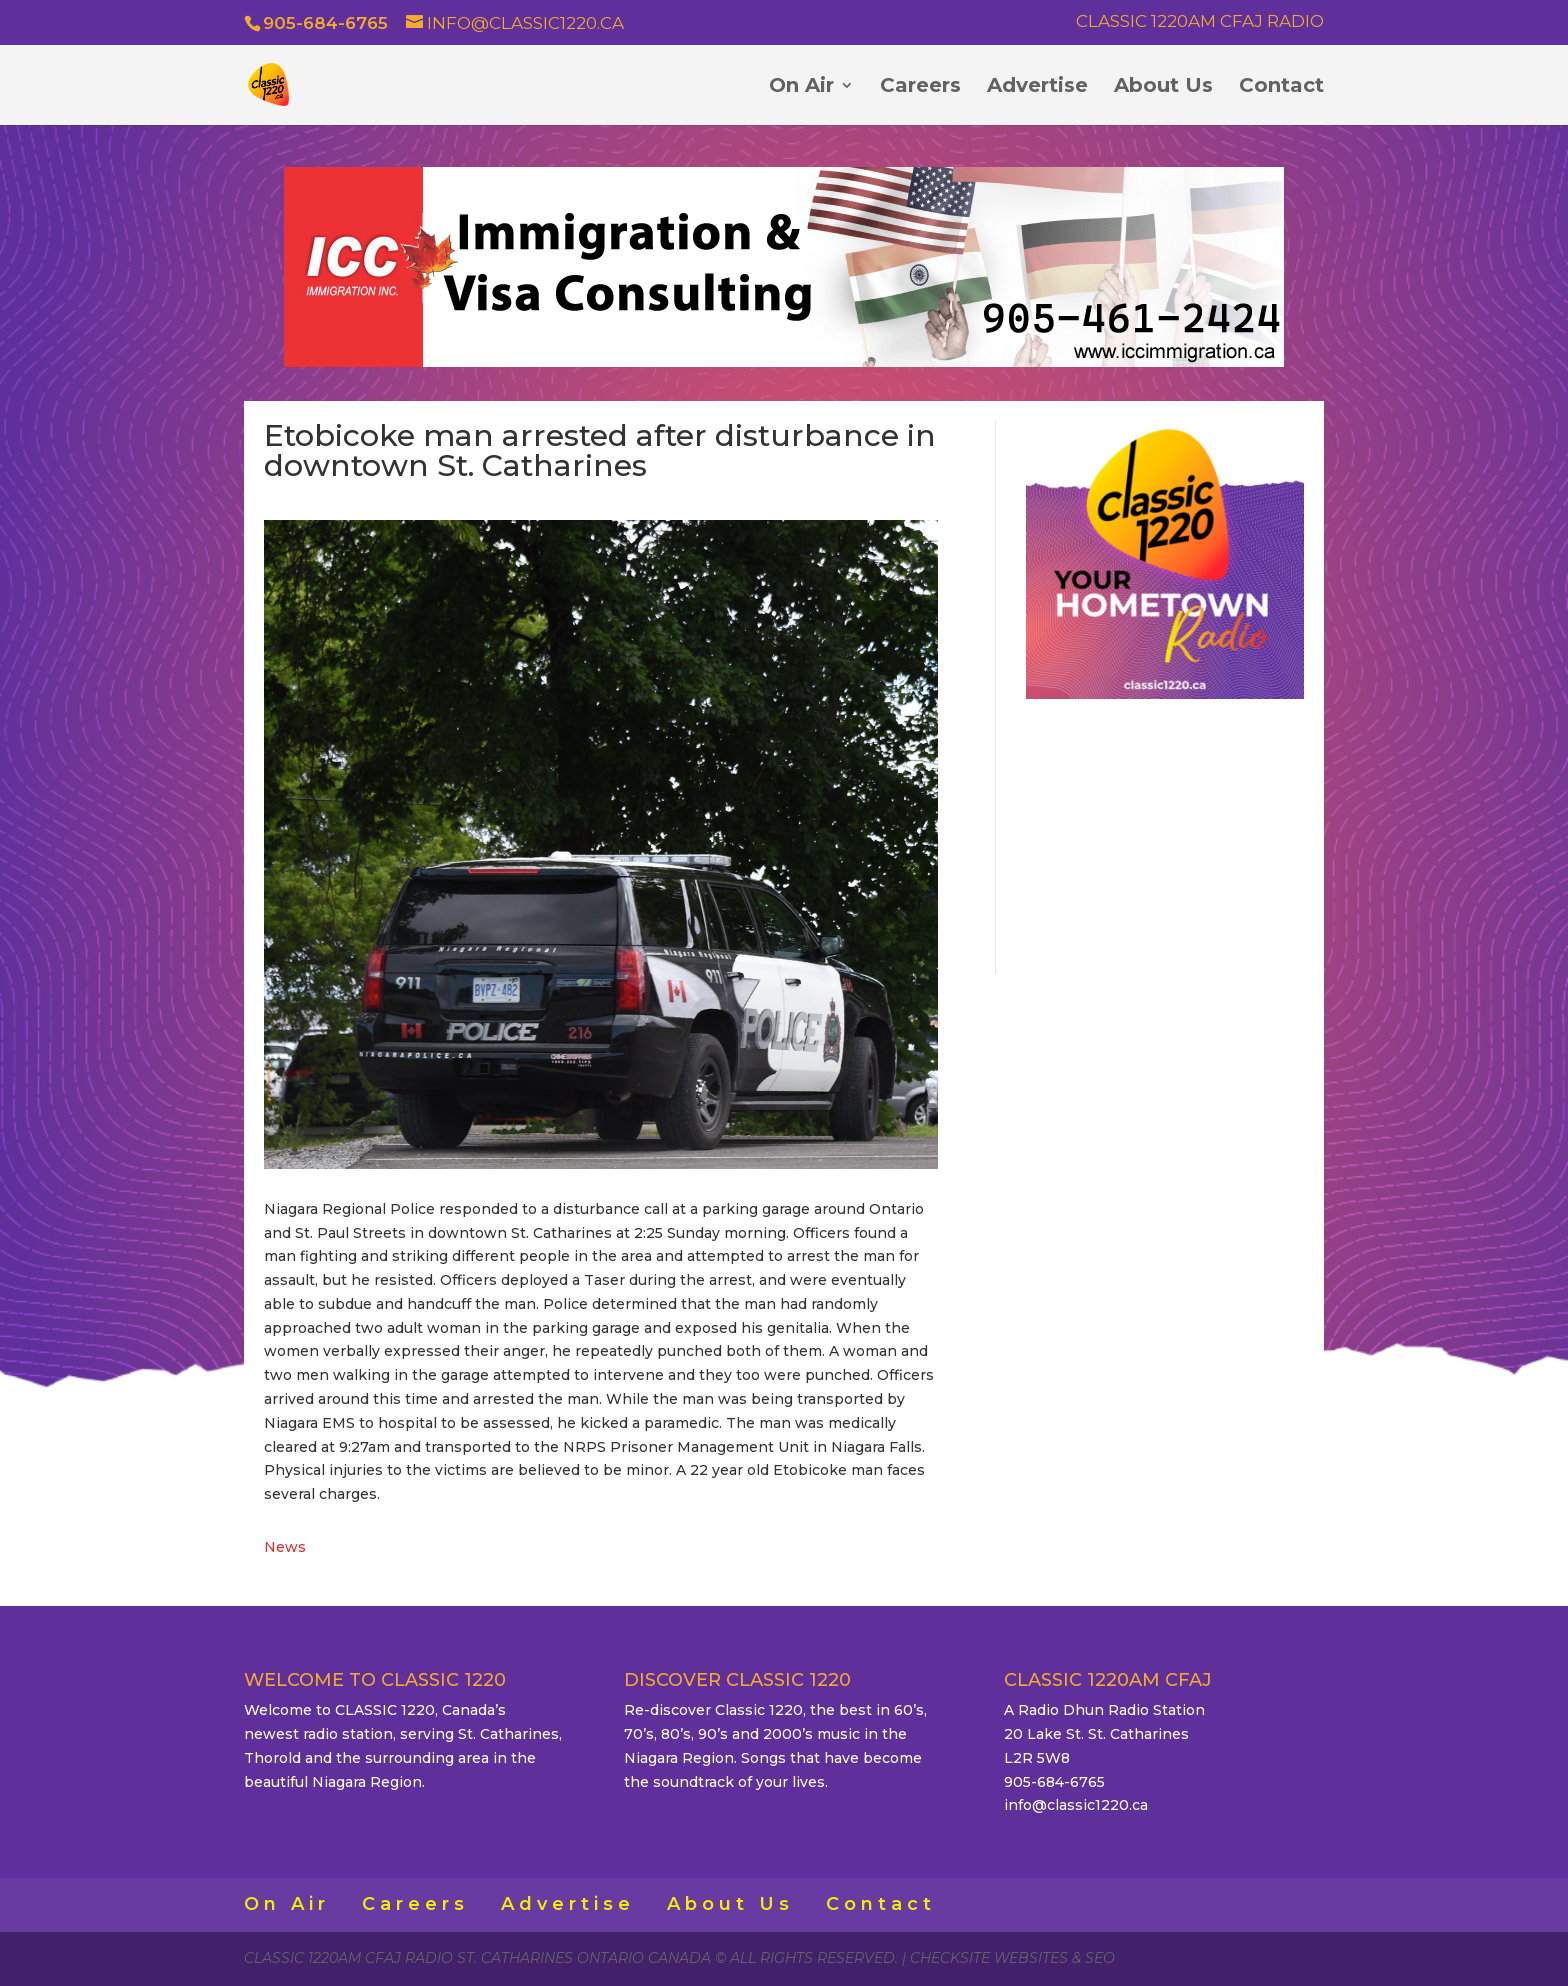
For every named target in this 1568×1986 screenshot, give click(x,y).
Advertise (1037, 87)
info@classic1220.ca (1076, 1805)
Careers (920, 87)
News (285, 1547)
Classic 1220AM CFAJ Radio (1200, 22)
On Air (801, 87)
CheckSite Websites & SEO (1012, 1958)
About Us (1163, 87)
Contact (1281, 87)
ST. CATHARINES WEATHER (1165, 833)
